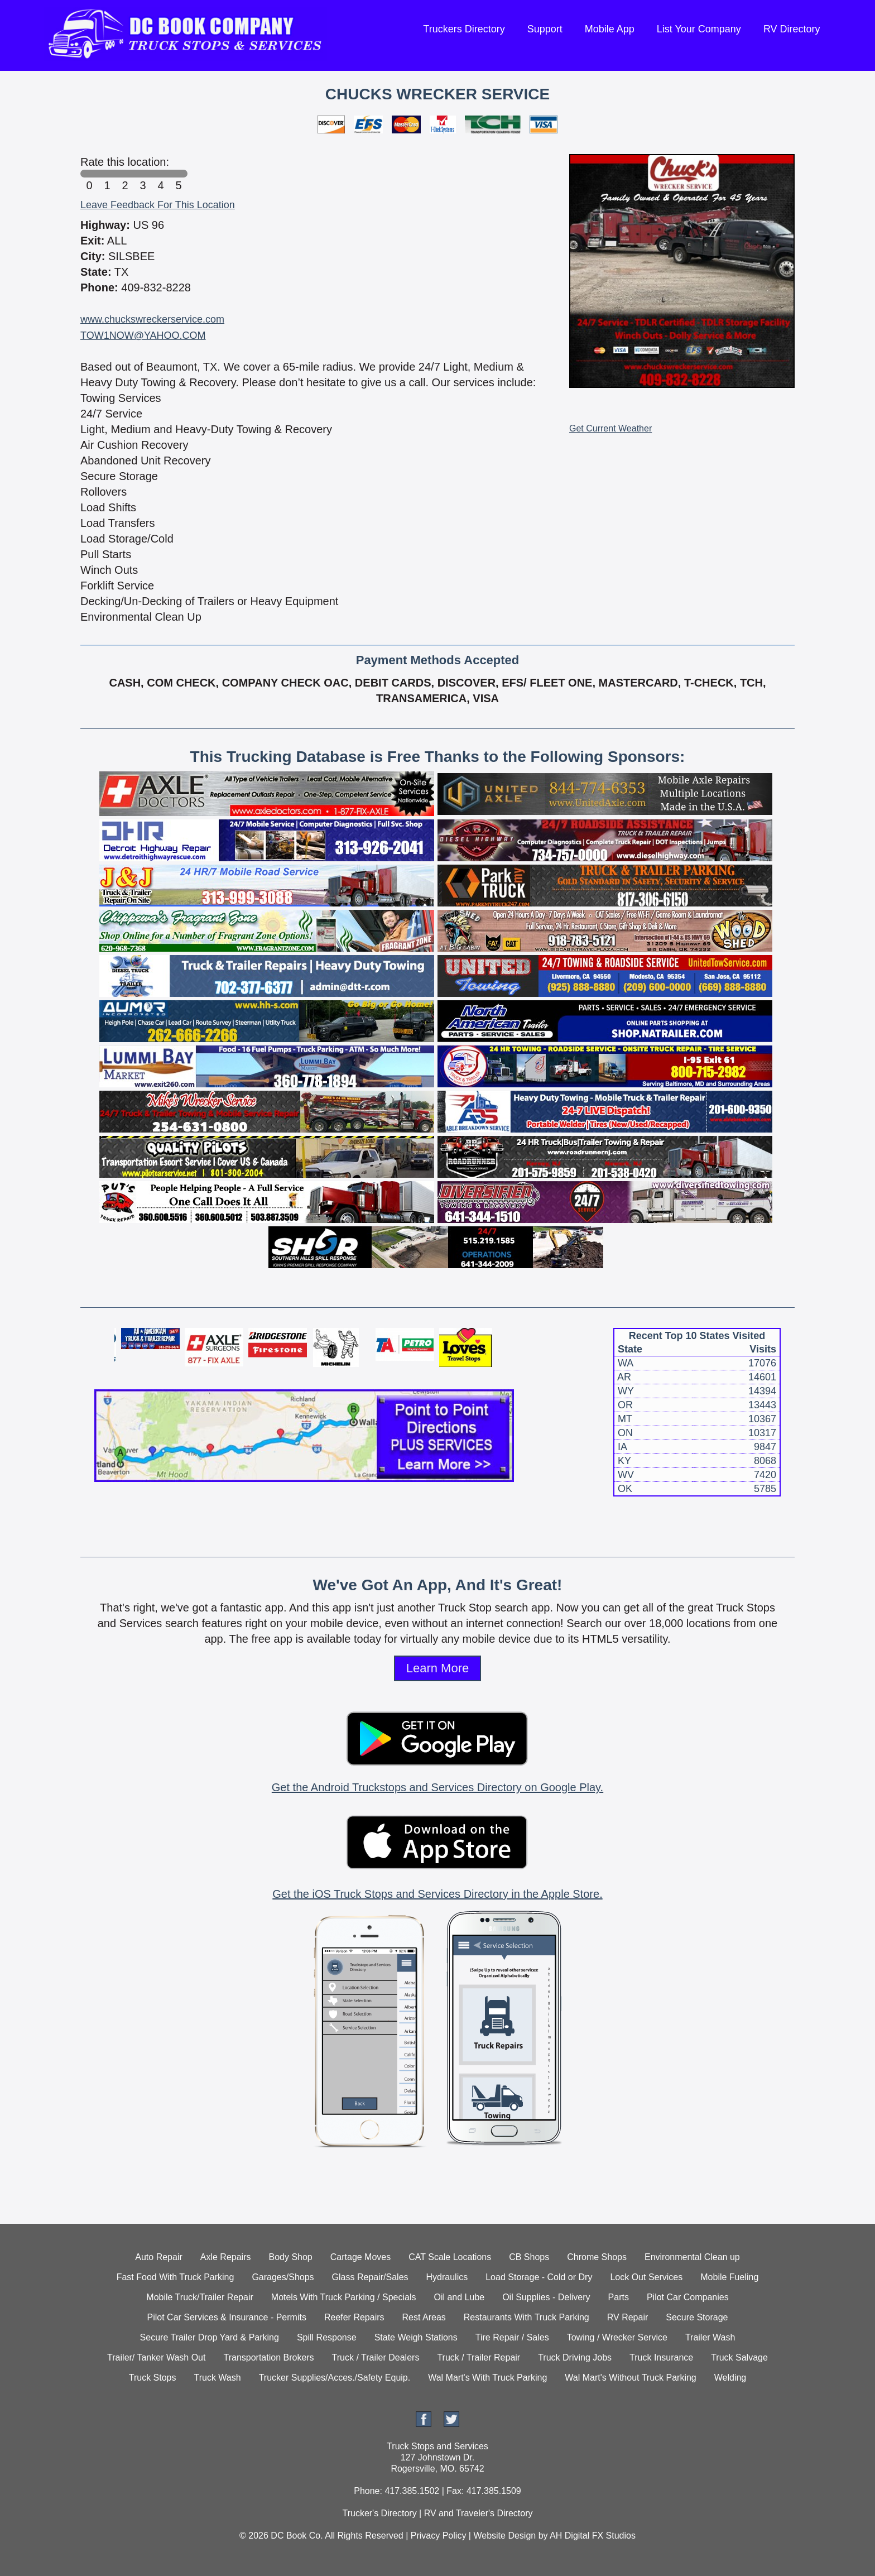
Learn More (437, 1668)
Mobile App (609, 29)
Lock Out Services (646, 2277)
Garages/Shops (283, 2277)
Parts (618, 2297)
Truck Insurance (661, 2357)
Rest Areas (424, 2317)
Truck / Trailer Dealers (376, 2357)
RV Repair (627, 2317)
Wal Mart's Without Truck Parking (630, 2377)
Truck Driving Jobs (575, 2357)
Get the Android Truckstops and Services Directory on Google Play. (437, 1787)
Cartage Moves (360, 2257)
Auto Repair (158, 2257)
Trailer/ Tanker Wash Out (156, 2357)
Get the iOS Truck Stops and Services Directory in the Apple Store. (437, 1894)
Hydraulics (447, 2277)
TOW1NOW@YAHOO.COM (143, 335)
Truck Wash (217, 2377)
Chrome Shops (597, 2257)
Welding (730, 2377)
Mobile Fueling (729, 2277)
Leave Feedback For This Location (157, 204)
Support (544, 29)
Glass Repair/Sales (370, 2277)
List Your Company (699, 29)
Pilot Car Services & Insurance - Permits (226, 2317)
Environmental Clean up (692, 2257)
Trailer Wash (710, 2337)
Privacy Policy (439, 2535)
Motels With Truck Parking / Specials (343, 2297)
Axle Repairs (225, 2257)
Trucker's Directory (379, 2513)
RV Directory (791, 29)
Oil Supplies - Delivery (546, 2297)
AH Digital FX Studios (593, 2535)
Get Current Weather (610, 428)
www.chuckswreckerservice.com (152, 319)
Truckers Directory (463, 29)
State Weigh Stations (416, 2337)
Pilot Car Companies (688, 2297)
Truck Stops (152, 2377)
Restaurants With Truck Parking (526, 2317)
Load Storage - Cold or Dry (538, 2277)
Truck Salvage (739, 2357)
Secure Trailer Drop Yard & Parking (209, 2337)
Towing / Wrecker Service (617, 2337)
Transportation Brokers (268, 2357)
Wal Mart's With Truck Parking (487, 2377)
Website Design (504, 2535)
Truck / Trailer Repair (478, 2357)
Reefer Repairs (354, 2317)
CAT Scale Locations (449, 2257)
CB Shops (529, 2257)
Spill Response (327, 2337)
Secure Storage (697, 2317)
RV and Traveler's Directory (478, 2513)
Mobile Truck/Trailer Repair (199, 2297)
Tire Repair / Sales (512, 2337)
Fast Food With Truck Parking (175, 2277)
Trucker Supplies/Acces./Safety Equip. (335, 2377)
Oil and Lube (459, 2297)
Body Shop (290, 2257)
